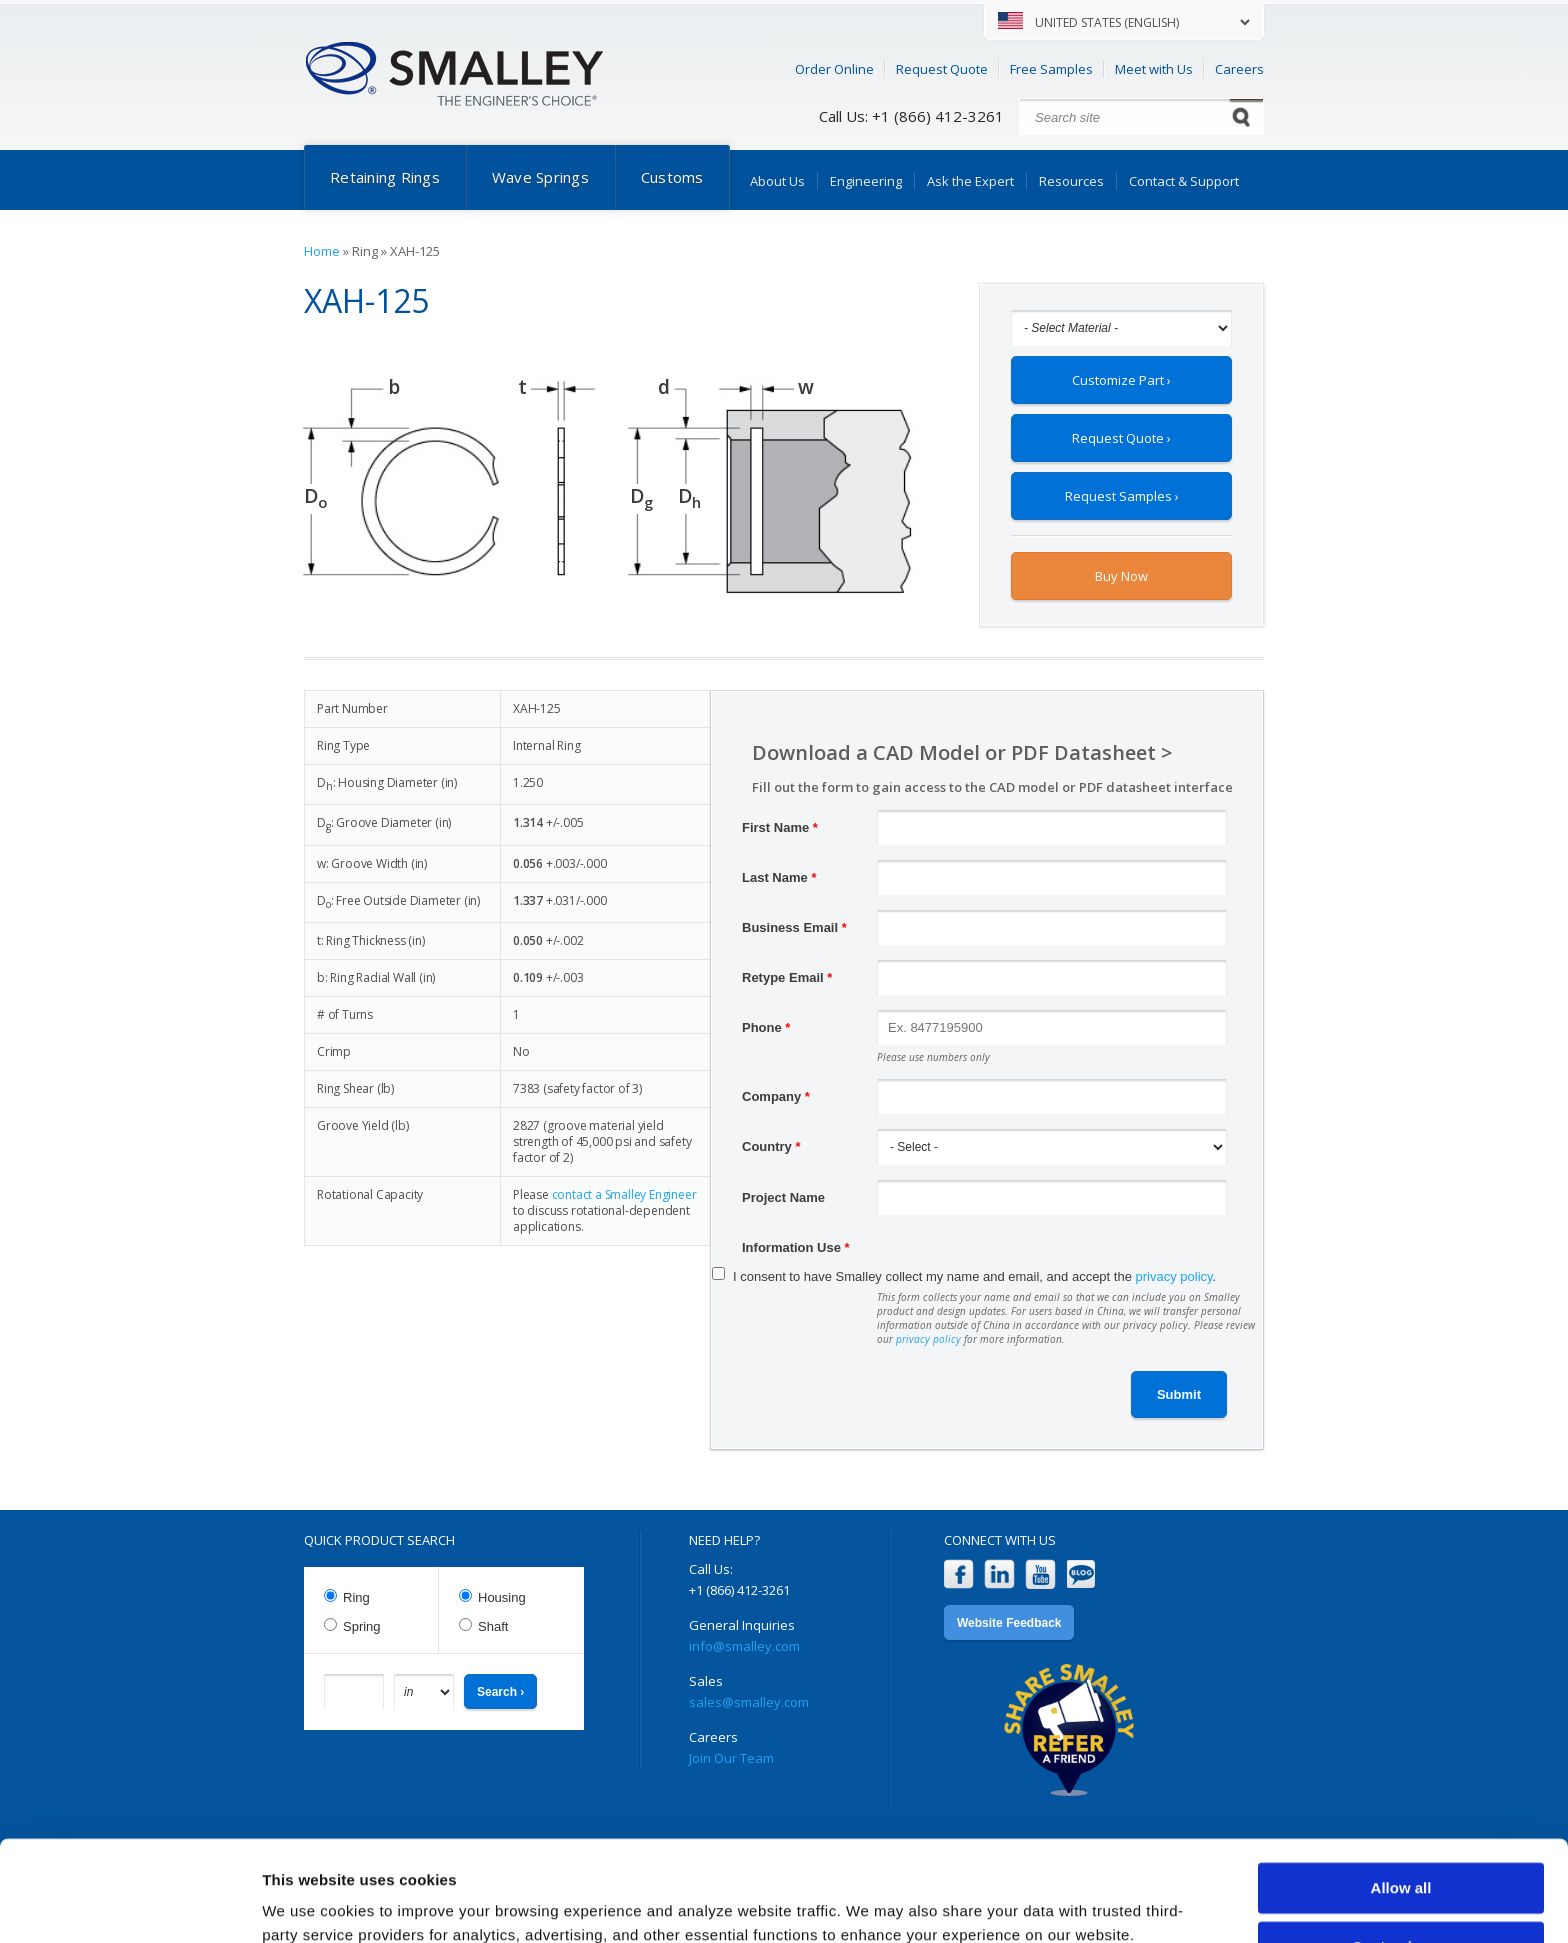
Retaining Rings (385, 177)
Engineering (866, 181)
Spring (362, 1626)
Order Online (834, 69)
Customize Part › (1121, 380)
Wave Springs (540, 177)
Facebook (958, 1574)
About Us (777, 181)
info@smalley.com (744, 1646)
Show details (308, 1903)
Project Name (783, 1197)
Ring (356, 1597)
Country (771, 1146)
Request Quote (942, 69)
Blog (1081, 1574)
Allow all (1401, 1801)
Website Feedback (1009, 1623)
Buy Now (1121, 576)
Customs (672, 177)
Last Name (779, 877)
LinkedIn (999, 1574)
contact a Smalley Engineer (624, 1194)
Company (776, 1096)
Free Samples (1051, 69)
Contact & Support (1184, 181)
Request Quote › (1121, 438)
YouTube (1040, 1574)
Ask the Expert (970, 181)
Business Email (794, 927)
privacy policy (1174, 1276)
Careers (1239, 69)
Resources (1071, 181)
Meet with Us (1154, 69)
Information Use (796, 1247)
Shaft (493, 1626)
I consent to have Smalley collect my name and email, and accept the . (974, 1276)
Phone (766, 1027)
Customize (1402, 1859)
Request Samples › (1122, 496)
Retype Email (787, 977)
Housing (502, 1597)
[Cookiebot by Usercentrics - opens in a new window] (129, 1904)
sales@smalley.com (749, 1702)
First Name (780, 827)
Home (322, 251)
